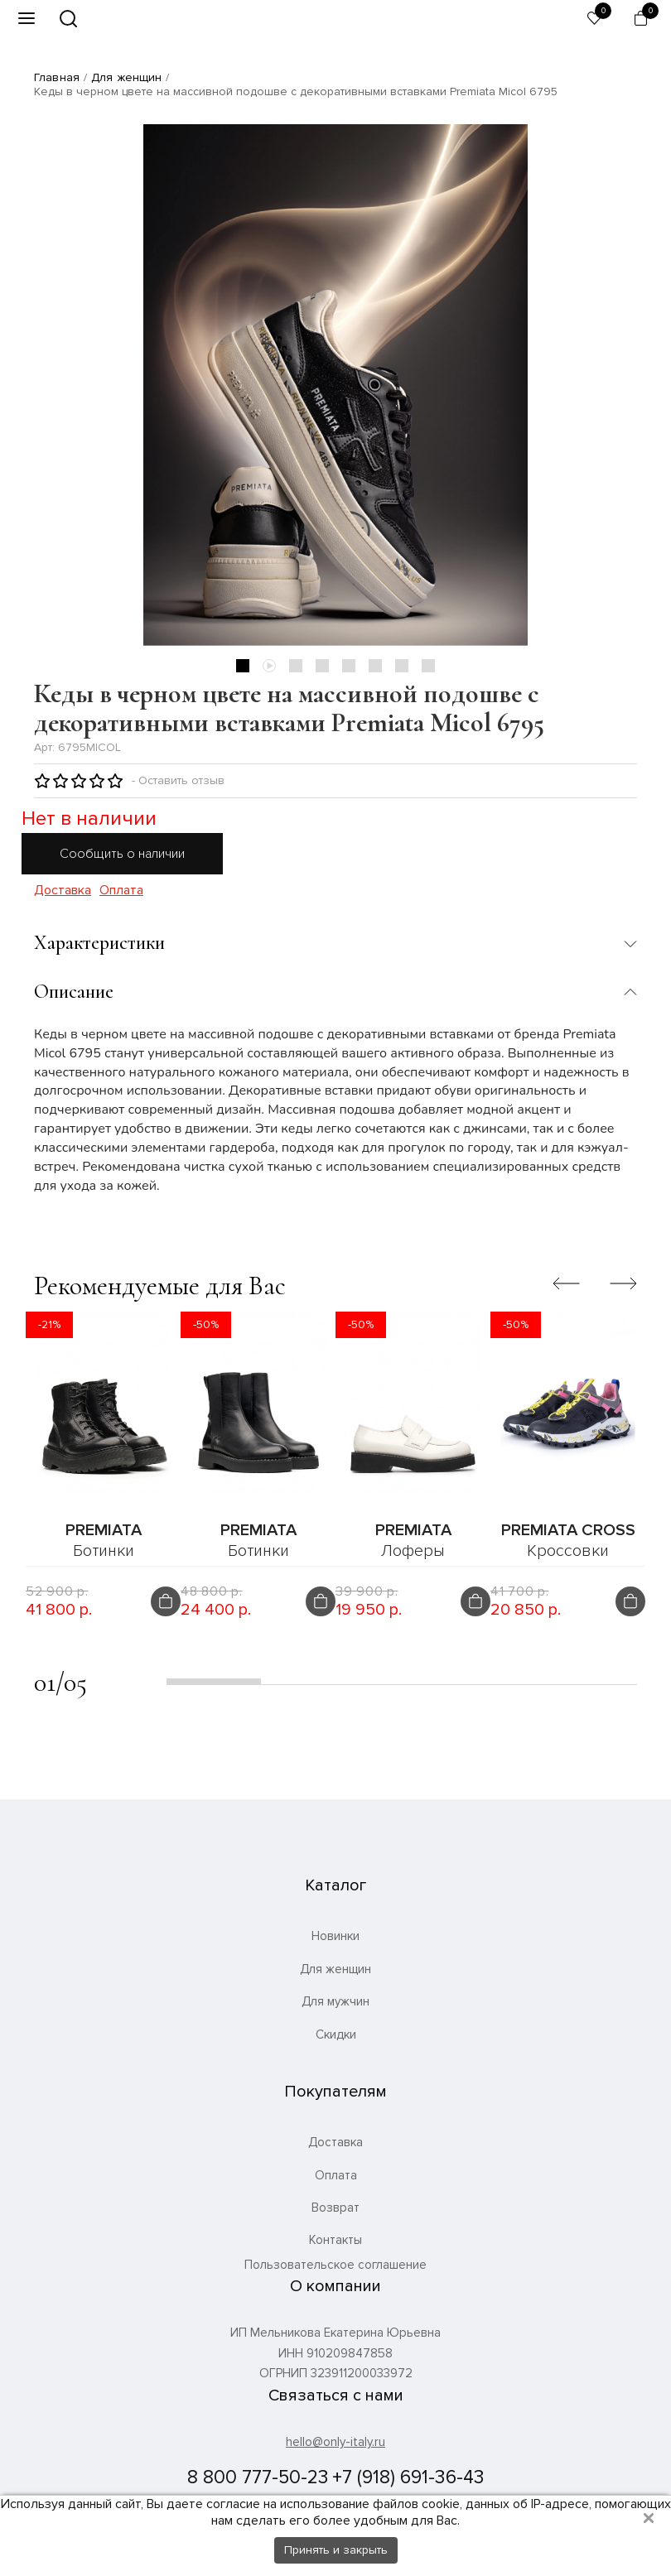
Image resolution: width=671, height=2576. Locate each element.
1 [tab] (242, 665)
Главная (57, 77)
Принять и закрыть (336, 2550)
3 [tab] (295, 665)
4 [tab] (322, 665)
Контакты (335, 2239)
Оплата (121, 890)
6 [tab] (375, 665)
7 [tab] (401, 665)
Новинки (335, 1935)
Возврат (335, 2207)
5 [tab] (348, 665)
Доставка (62, 890)
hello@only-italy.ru (335, 2441)
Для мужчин (335, 2001)
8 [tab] (428, 665)
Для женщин (126, 77)
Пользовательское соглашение (335, 2265)
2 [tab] (269, 665)
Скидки (336, 2034)
